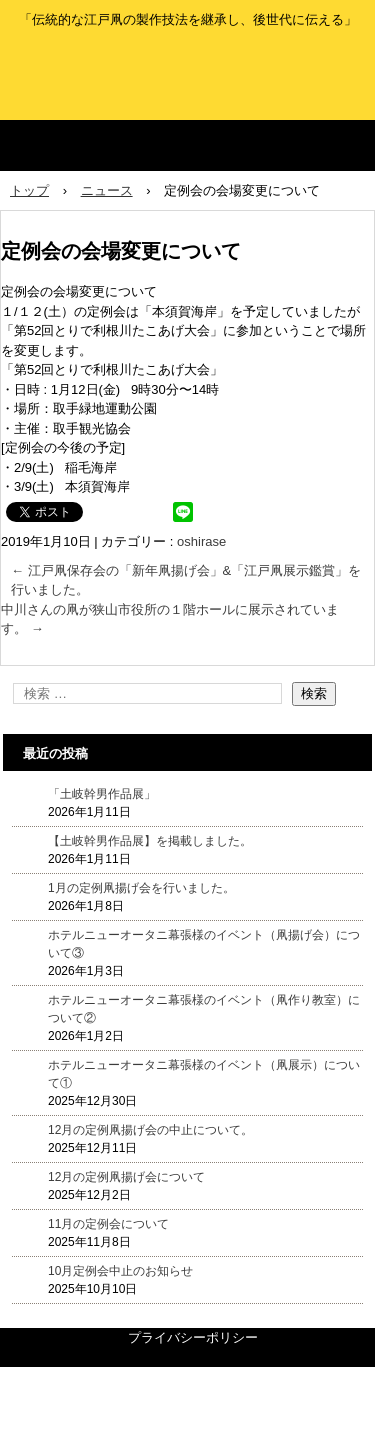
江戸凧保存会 (187, 64)
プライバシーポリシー (193, 1337)
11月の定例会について (108, 1224)
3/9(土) (34, 486)
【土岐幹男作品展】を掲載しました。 (150, 841)
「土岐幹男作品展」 (102, 794)
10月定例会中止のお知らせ (120, 1271)
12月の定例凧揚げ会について (126, 1177)
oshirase (201, 541)
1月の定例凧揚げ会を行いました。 (141, 888)
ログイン (349, 1444)
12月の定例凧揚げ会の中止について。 (150, 1130)
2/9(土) (34, 467)
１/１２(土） (37, 311)
